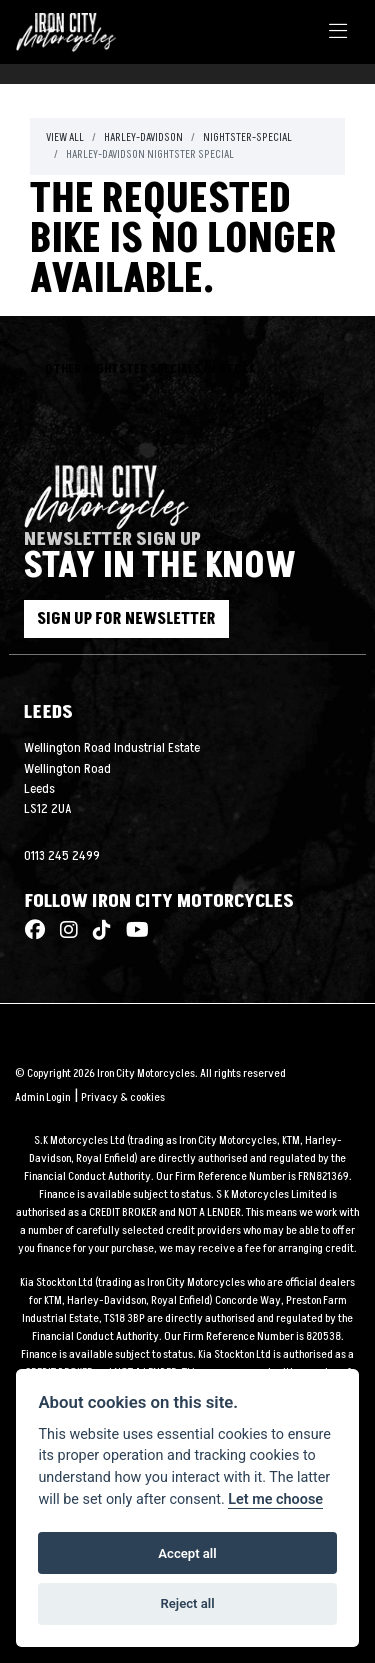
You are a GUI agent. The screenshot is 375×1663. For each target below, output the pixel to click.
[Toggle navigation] (338, 32)
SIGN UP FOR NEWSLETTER (126, 619)
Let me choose (275, 1499)
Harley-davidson (143, 137)
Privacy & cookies (123, 1097)
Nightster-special (247, 137)
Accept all (187, 1553)
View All (65, 137)
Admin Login (42, 1097)
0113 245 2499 (62, 856)
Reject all (187, 1603)
